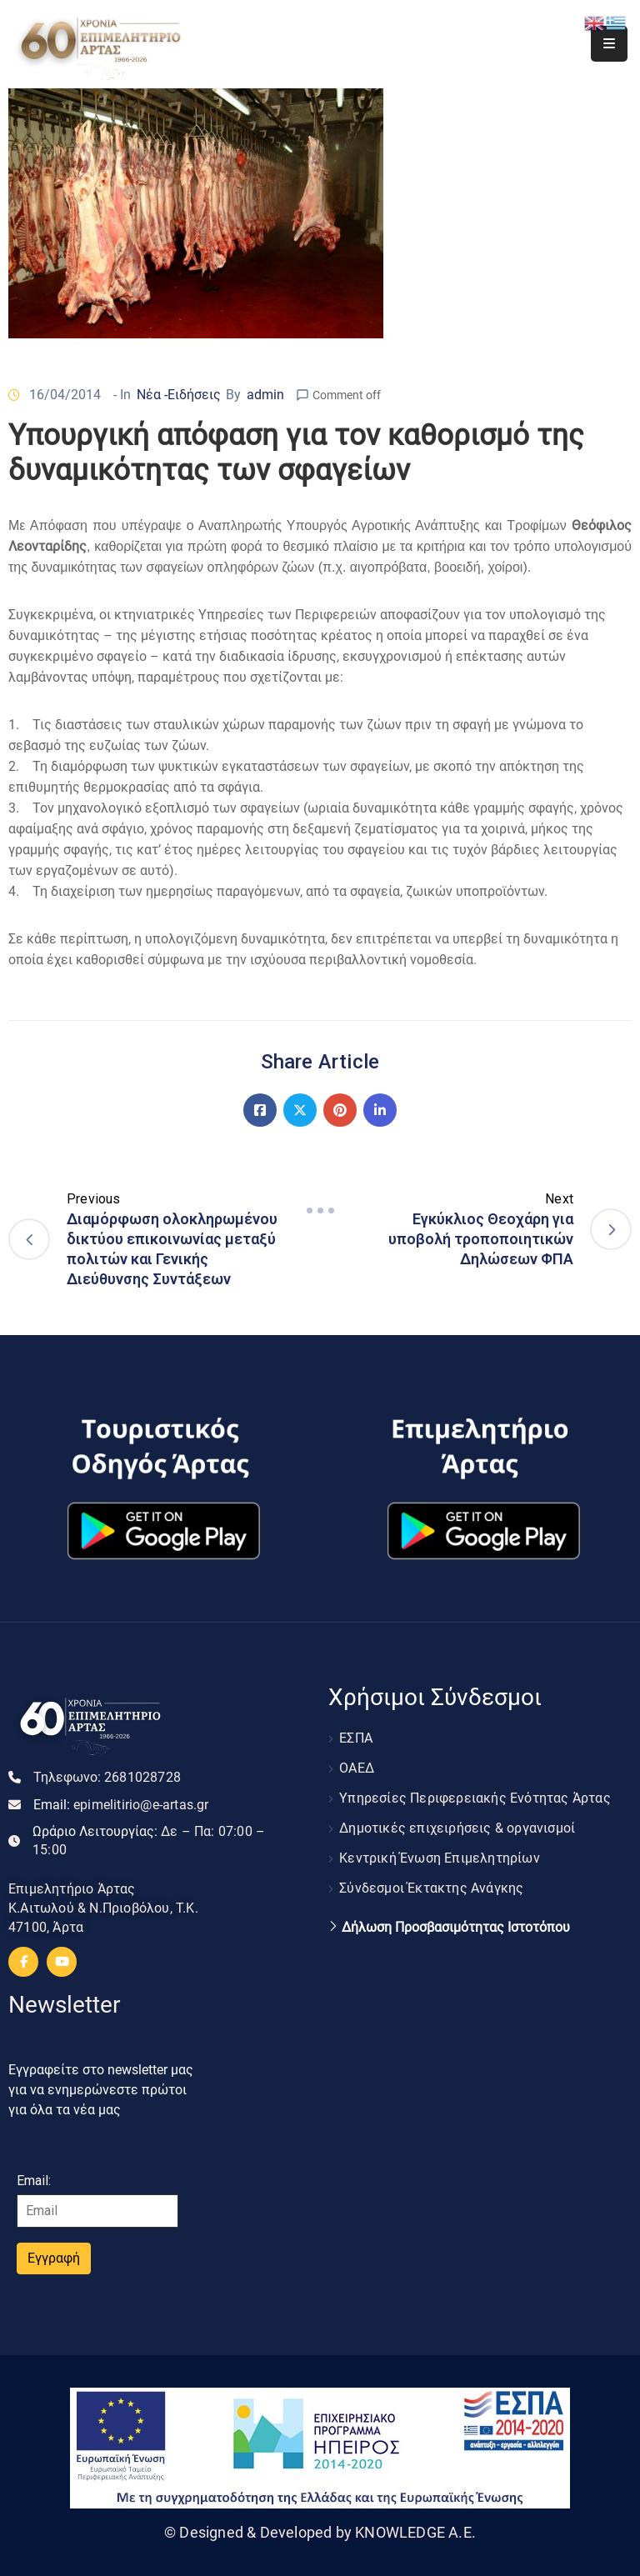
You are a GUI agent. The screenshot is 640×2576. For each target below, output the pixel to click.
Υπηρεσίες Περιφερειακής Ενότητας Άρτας (475, 1798)
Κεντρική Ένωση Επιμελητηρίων (439, 1858)
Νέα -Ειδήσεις (179, 395)
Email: (121, 1805)
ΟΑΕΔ (356, 1768)
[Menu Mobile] (609, 44)
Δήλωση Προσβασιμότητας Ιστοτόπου (456, 1927)
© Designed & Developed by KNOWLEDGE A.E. (320, 2532)
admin (265, 395)
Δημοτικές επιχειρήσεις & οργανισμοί (457, 1828)
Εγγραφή (54, 2258)
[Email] (97, 2211)
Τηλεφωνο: (107, 1777)
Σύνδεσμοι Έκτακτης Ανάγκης (431, 1888)
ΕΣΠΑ (355, 1738)
